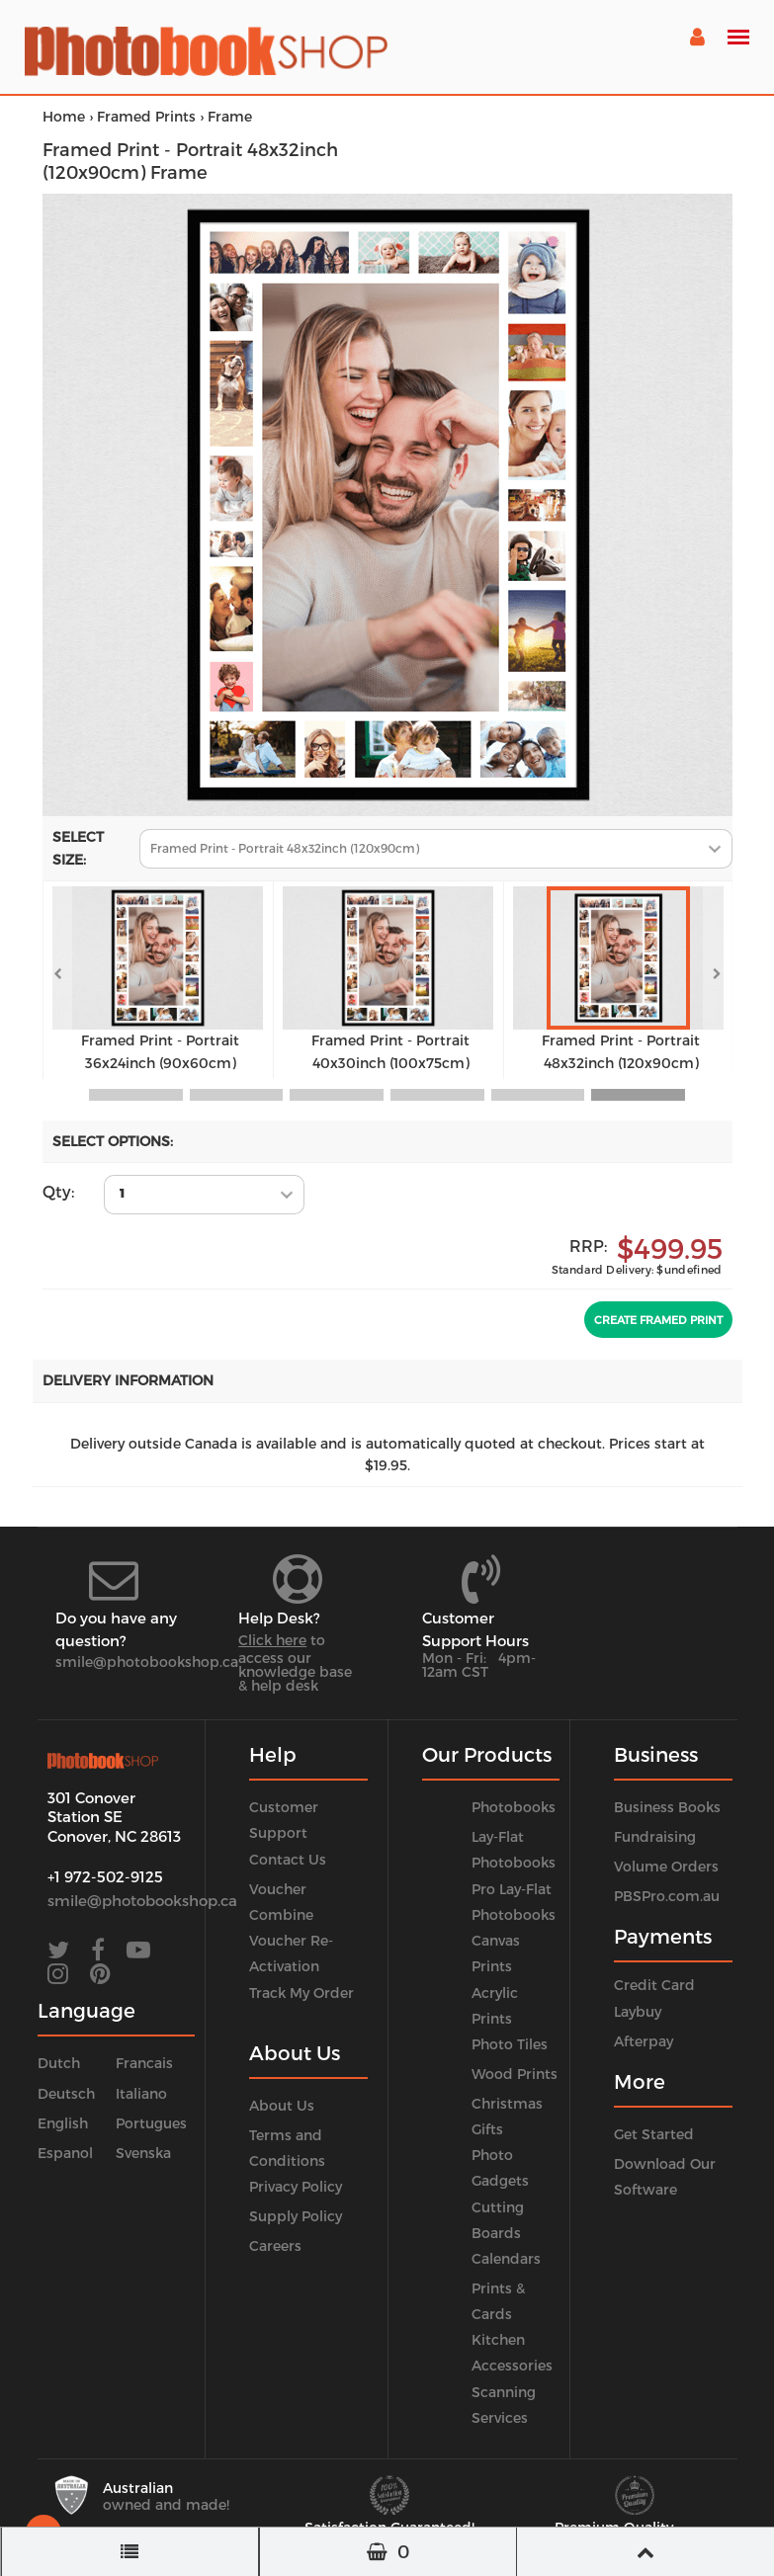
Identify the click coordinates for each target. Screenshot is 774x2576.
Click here (272, 1639)
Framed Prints (146, 116)
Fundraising (655, 1836)
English (63, 2123)
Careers (275, 2245)
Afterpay (643, 2041)
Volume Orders (666, 1866)
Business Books (667, 1806)
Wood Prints (515, 2073)
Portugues (151, 2123)
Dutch (59, 2062)
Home (64, 116)
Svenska (143, 2152)
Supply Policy (295, 2215)
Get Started (654, 2133)
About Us (281, 2105)
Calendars (506, 2258)
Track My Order (301, 1992)
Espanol (65, 2152)
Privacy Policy (295, 2186)
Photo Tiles (510, 2044)
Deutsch (66, 2093)
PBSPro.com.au (667, 1895)
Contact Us (287, 1859)
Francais (144, 2062)
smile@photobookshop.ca (146, 1661)
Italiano (141, 2093)
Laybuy (637, 2011)
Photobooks (514, 1806)
